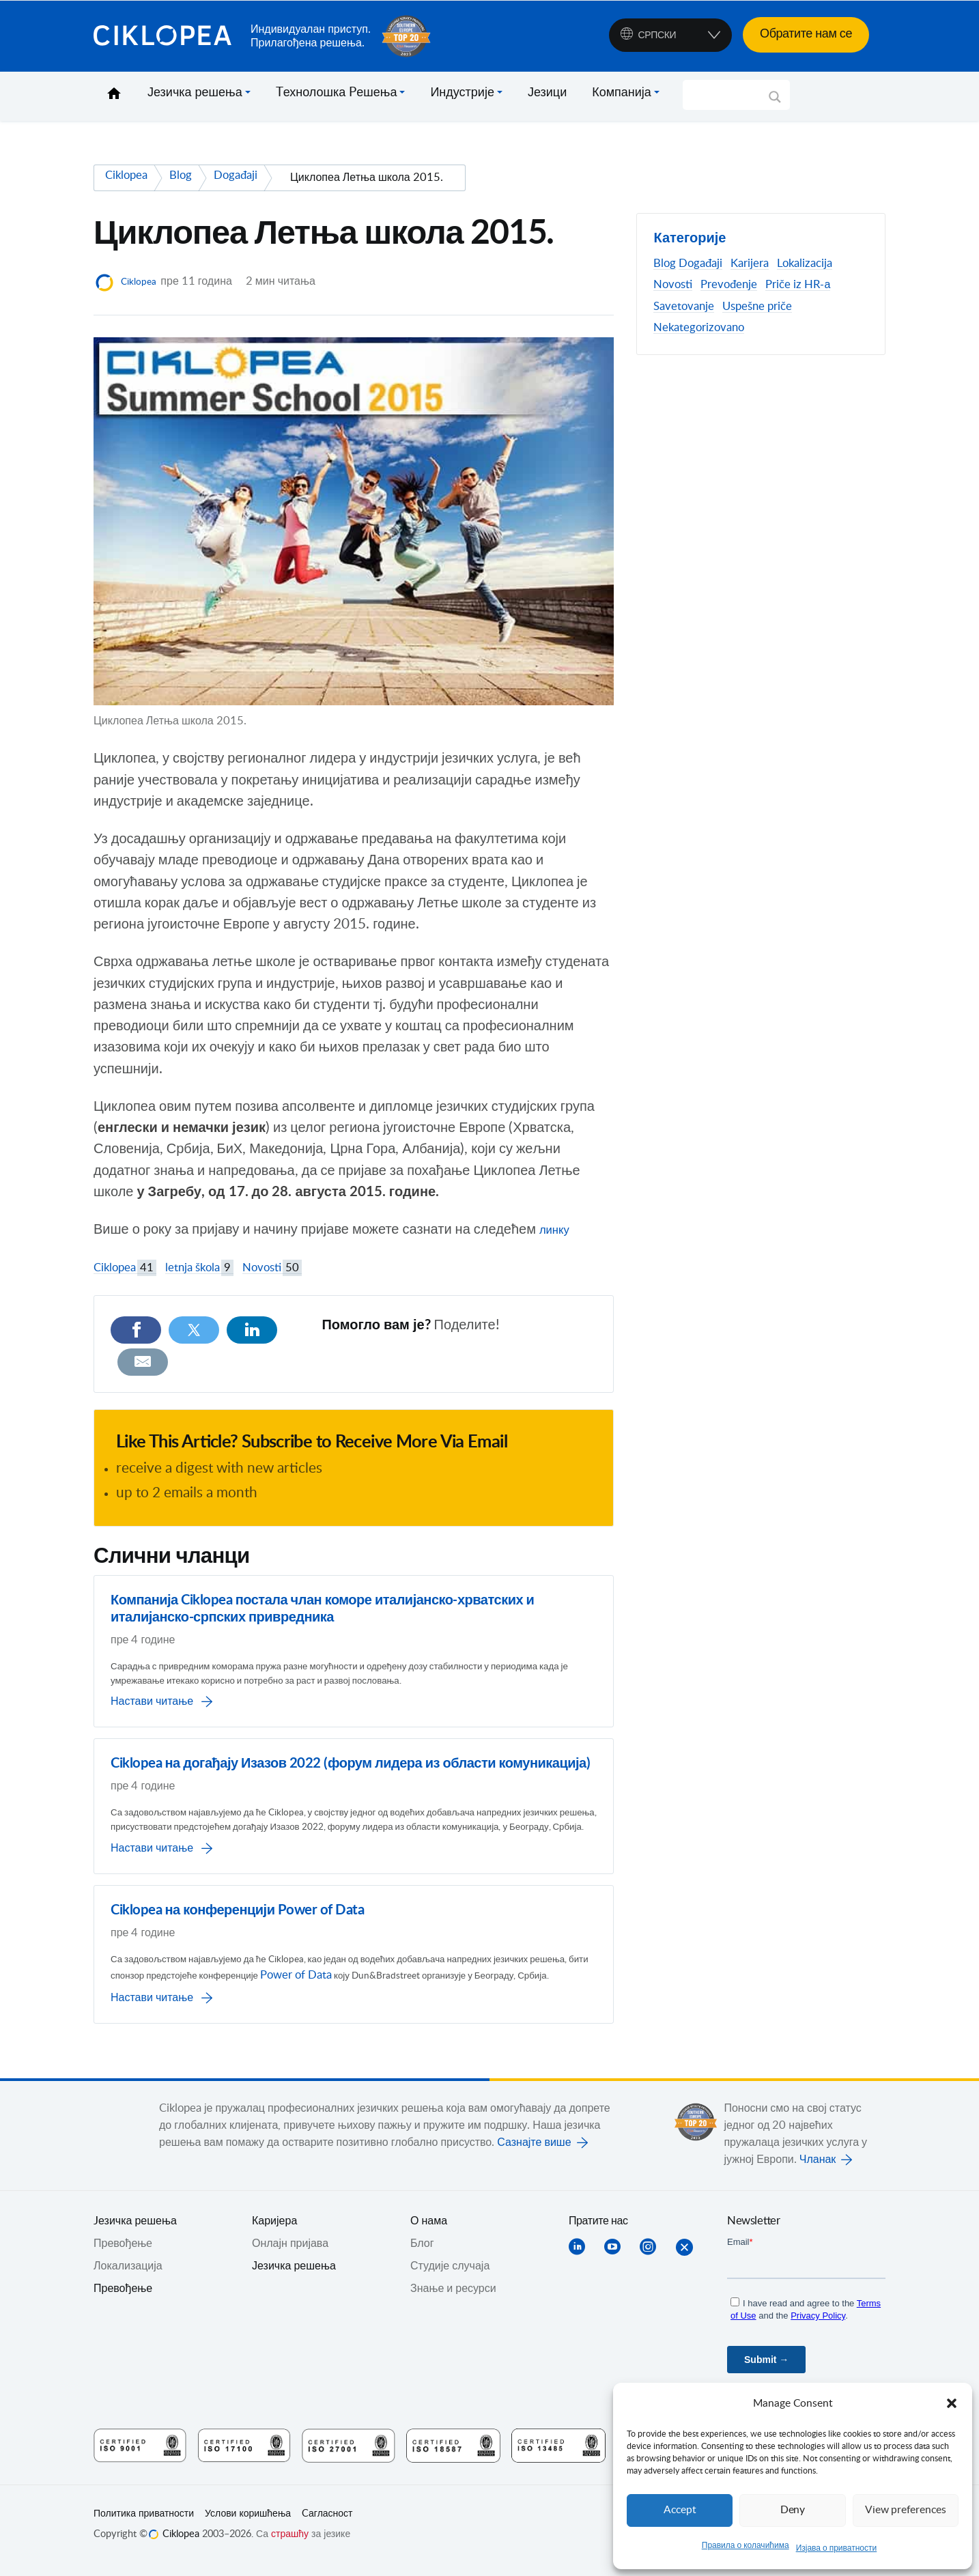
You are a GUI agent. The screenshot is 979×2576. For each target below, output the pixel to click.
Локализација (128, 2277)
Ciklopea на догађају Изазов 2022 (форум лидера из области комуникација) (350, 1733)
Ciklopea (167, 36)
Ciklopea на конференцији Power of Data (237, 1902)
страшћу (290, 2546)
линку (557, 1229)
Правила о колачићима (745, 2545)
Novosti (272, 1268)
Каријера (274, 2232)
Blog (664, 263)
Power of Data (445, 1969)
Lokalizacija (804, 263)
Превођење (123, 2300)
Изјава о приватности (836, 2548)
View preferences (905, 2510)
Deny (792, 2510)
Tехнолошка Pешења (336, 93)
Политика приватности (144, 2525)
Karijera (749, 263)
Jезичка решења (135, 2232)
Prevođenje (728, 284)
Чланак (817, 2171)
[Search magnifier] (774, 101)
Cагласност (327, 2525)
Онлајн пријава (290, 2255)
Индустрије (462, 93)
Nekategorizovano (698, 327)
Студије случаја (450, 2277)
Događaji (700, 263)
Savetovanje (683, 306)
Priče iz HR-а (797, 284)
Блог (422, 2255)
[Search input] (730, 94)
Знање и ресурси (453, 2300)
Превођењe (123, 2255)
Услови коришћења (248, 2525)
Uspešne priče (757, 306)
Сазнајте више (534, 2154)
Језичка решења (194, 93)
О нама (428, 2232)
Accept (680, 2510)
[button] (952, 2403)
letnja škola (199, 1268)
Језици (547, 93)
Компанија (621, 93)
